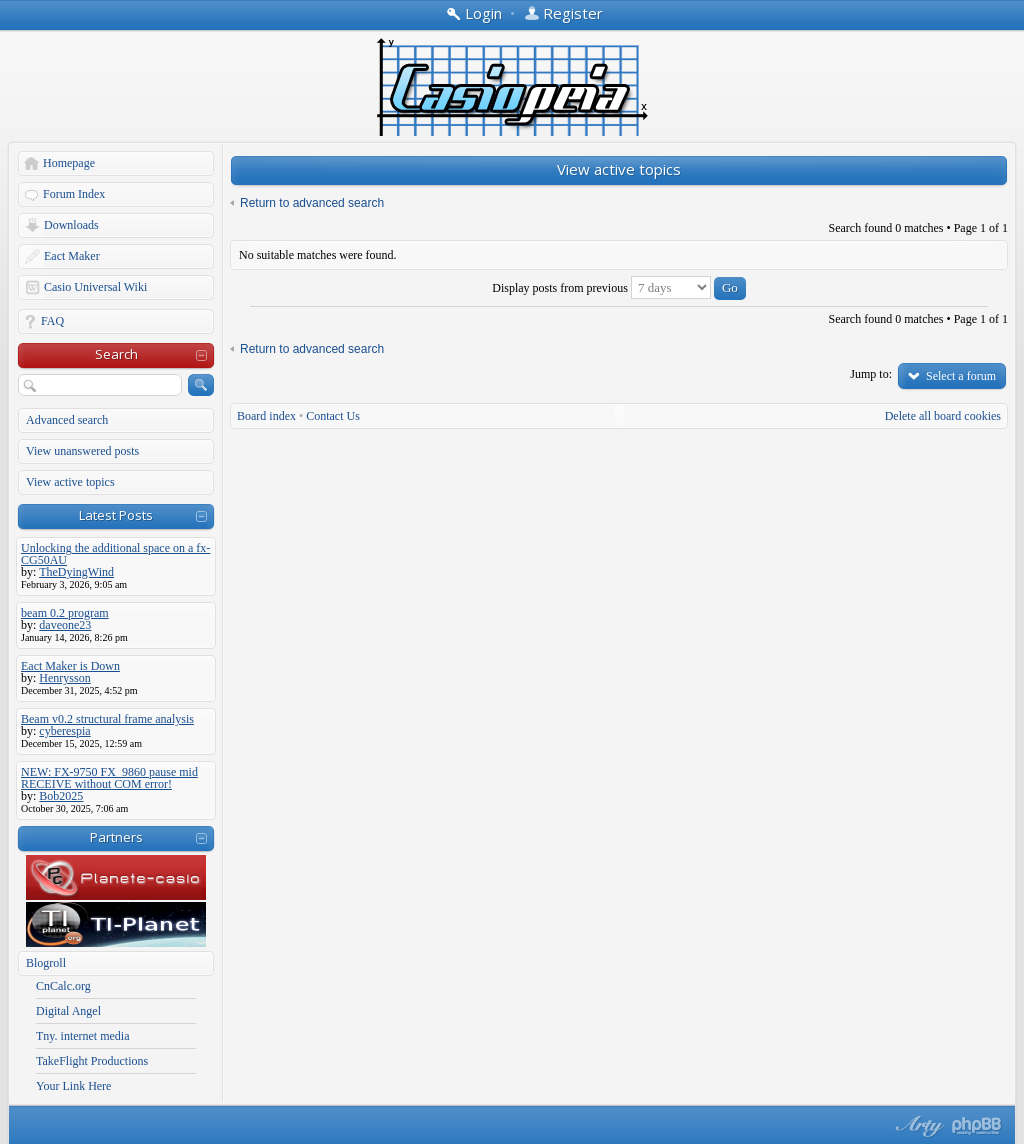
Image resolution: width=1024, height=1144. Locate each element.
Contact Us (333, 416)
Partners (116, 837)
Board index (266, 416)
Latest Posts (116, 515)
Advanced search (67, 420)
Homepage (69, 163)
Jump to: (871, 374)
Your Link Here (73, 1086)
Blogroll (46, 963)
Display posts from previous (619, 288)
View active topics (70, 482)
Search (116, 354)
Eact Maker (72, 256)
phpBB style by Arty (917, 1126)
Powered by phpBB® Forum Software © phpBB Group (977, 1126)
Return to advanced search (312, 203)
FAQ (52, 321)
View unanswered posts (82, 451)
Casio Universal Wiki (95, 287)
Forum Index (74, 194)
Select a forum (961, 376)
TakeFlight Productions (92, 1061)
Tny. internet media (83, 1036)
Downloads (71, 225)
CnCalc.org (63, 986)
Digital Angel (68, 1011)
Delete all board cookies (943, 416)
